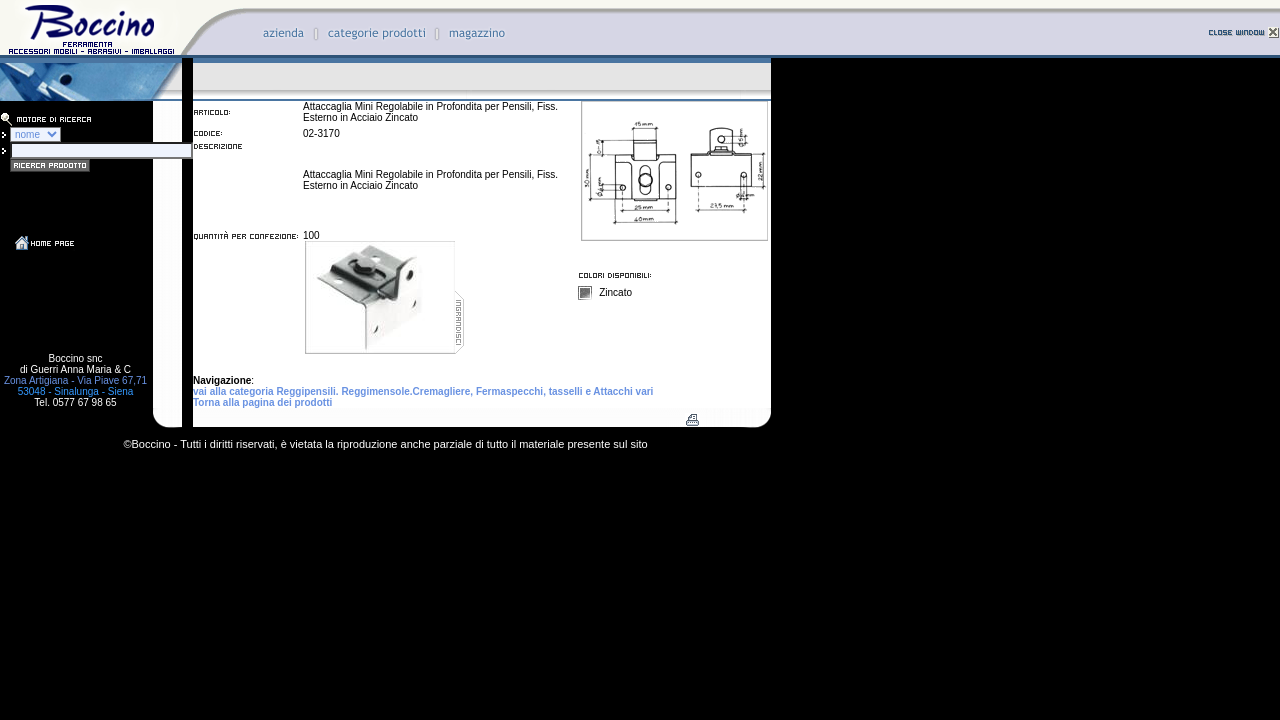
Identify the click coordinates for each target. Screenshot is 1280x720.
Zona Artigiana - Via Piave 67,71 (75, 380)
